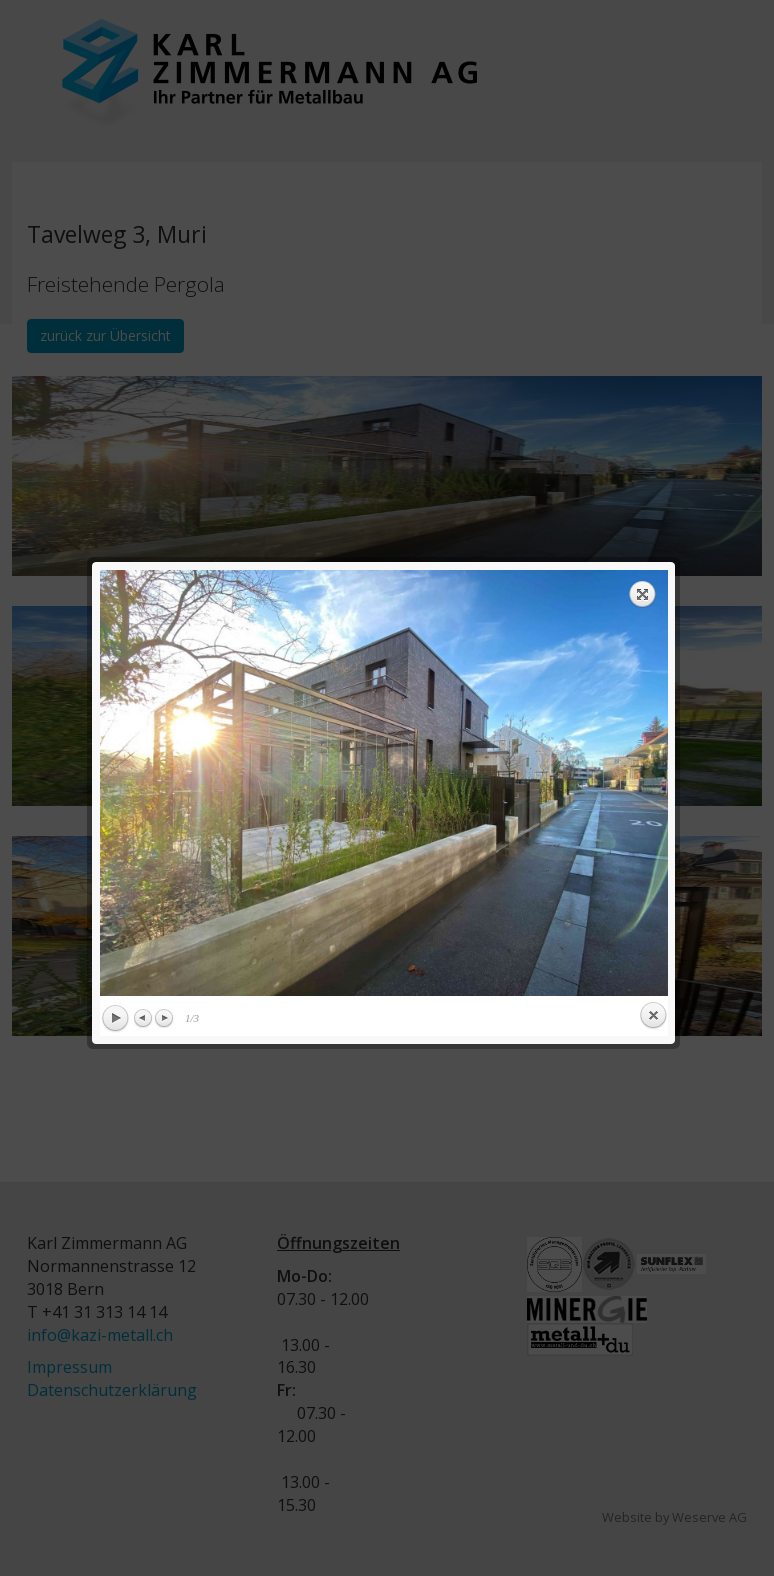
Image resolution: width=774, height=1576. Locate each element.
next (526, 355)
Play (112, 591)
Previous (141, 590)
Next (161, 590)
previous (236, 355)
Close (650, 588)
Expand (640, 166)
